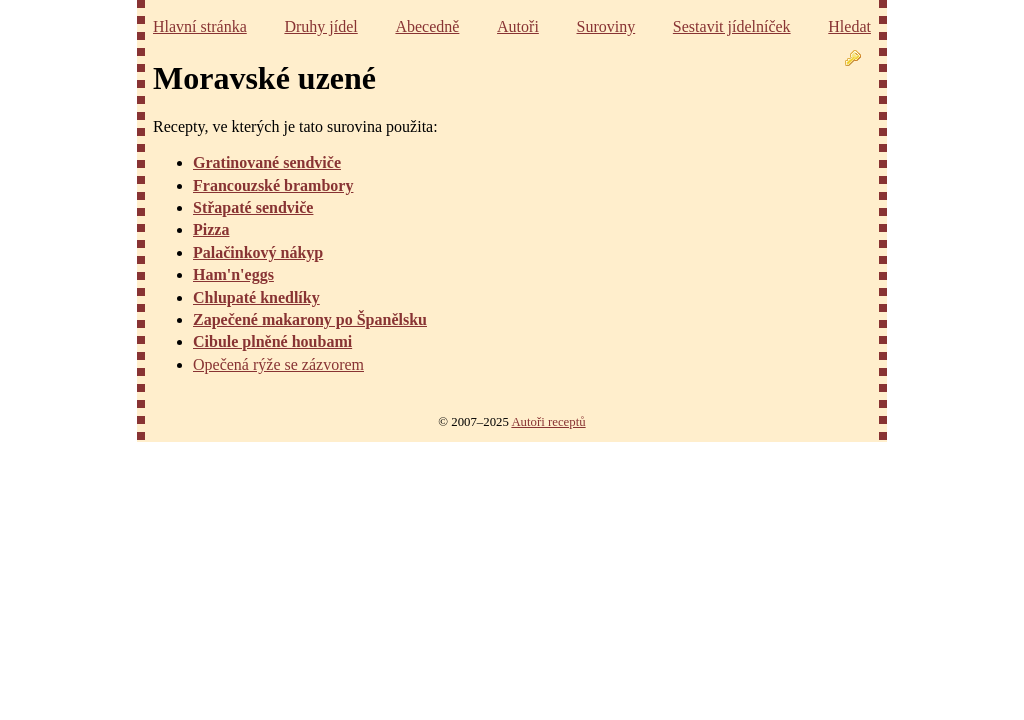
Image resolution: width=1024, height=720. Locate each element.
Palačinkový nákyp (258, 252)
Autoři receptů (548, 422)
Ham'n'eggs (233, 274)
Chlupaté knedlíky (256, 297)
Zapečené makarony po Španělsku (310, 319)
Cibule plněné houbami (272, 341)
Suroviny (606, 26)
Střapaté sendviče (253, 207)
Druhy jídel (320, 26)
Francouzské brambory (273, 185)
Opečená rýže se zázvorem (278, 364)
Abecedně (427, 26)
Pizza (211, 229)
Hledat (849, 26)
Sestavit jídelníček (732, 26)
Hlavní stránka (200, 26)
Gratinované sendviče (267, 162)
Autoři (518, 26)
